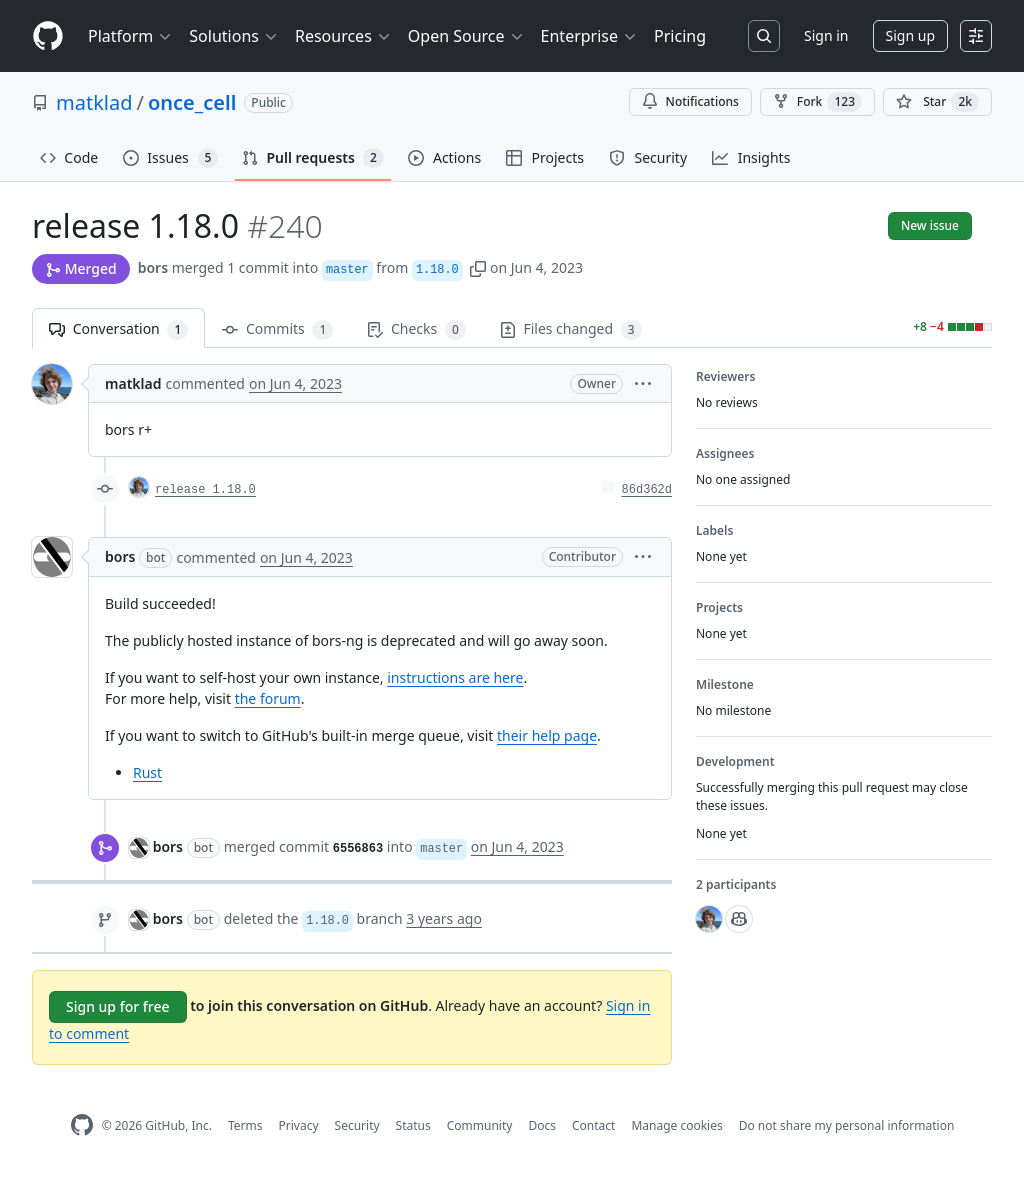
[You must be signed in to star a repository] (937, 102)
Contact (593, 1125)
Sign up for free (118, 1006)
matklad (94, 102)
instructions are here (455, 677)
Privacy (299, 1125)
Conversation (118, 329)
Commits (277, 329)
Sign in (826, 35)
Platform (130, 36)
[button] (478, 267)
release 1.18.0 (205, 490)
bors (153, 267)
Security (357, 1125)
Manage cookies (676, 1125)
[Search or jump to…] (764, 36)
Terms (245, 1125)
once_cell (192, 102)
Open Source (466, 36)
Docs (542, 1125)
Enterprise (589, 36)
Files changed (571, 329)
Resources (343, 36)
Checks (416, 329)
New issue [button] (930, 225)
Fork (817, 102)
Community (480, 1125)
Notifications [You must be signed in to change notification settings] (690, 101)
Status (413, 1125)
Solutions (234, 36)
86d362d (647, 490)
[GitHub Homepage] (82, 1125)
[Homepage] (48, 36)
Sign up (910, 35)
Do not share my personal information (847, 1125)
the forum (268, 698)
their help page (547, 735)
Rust (147, 772)
